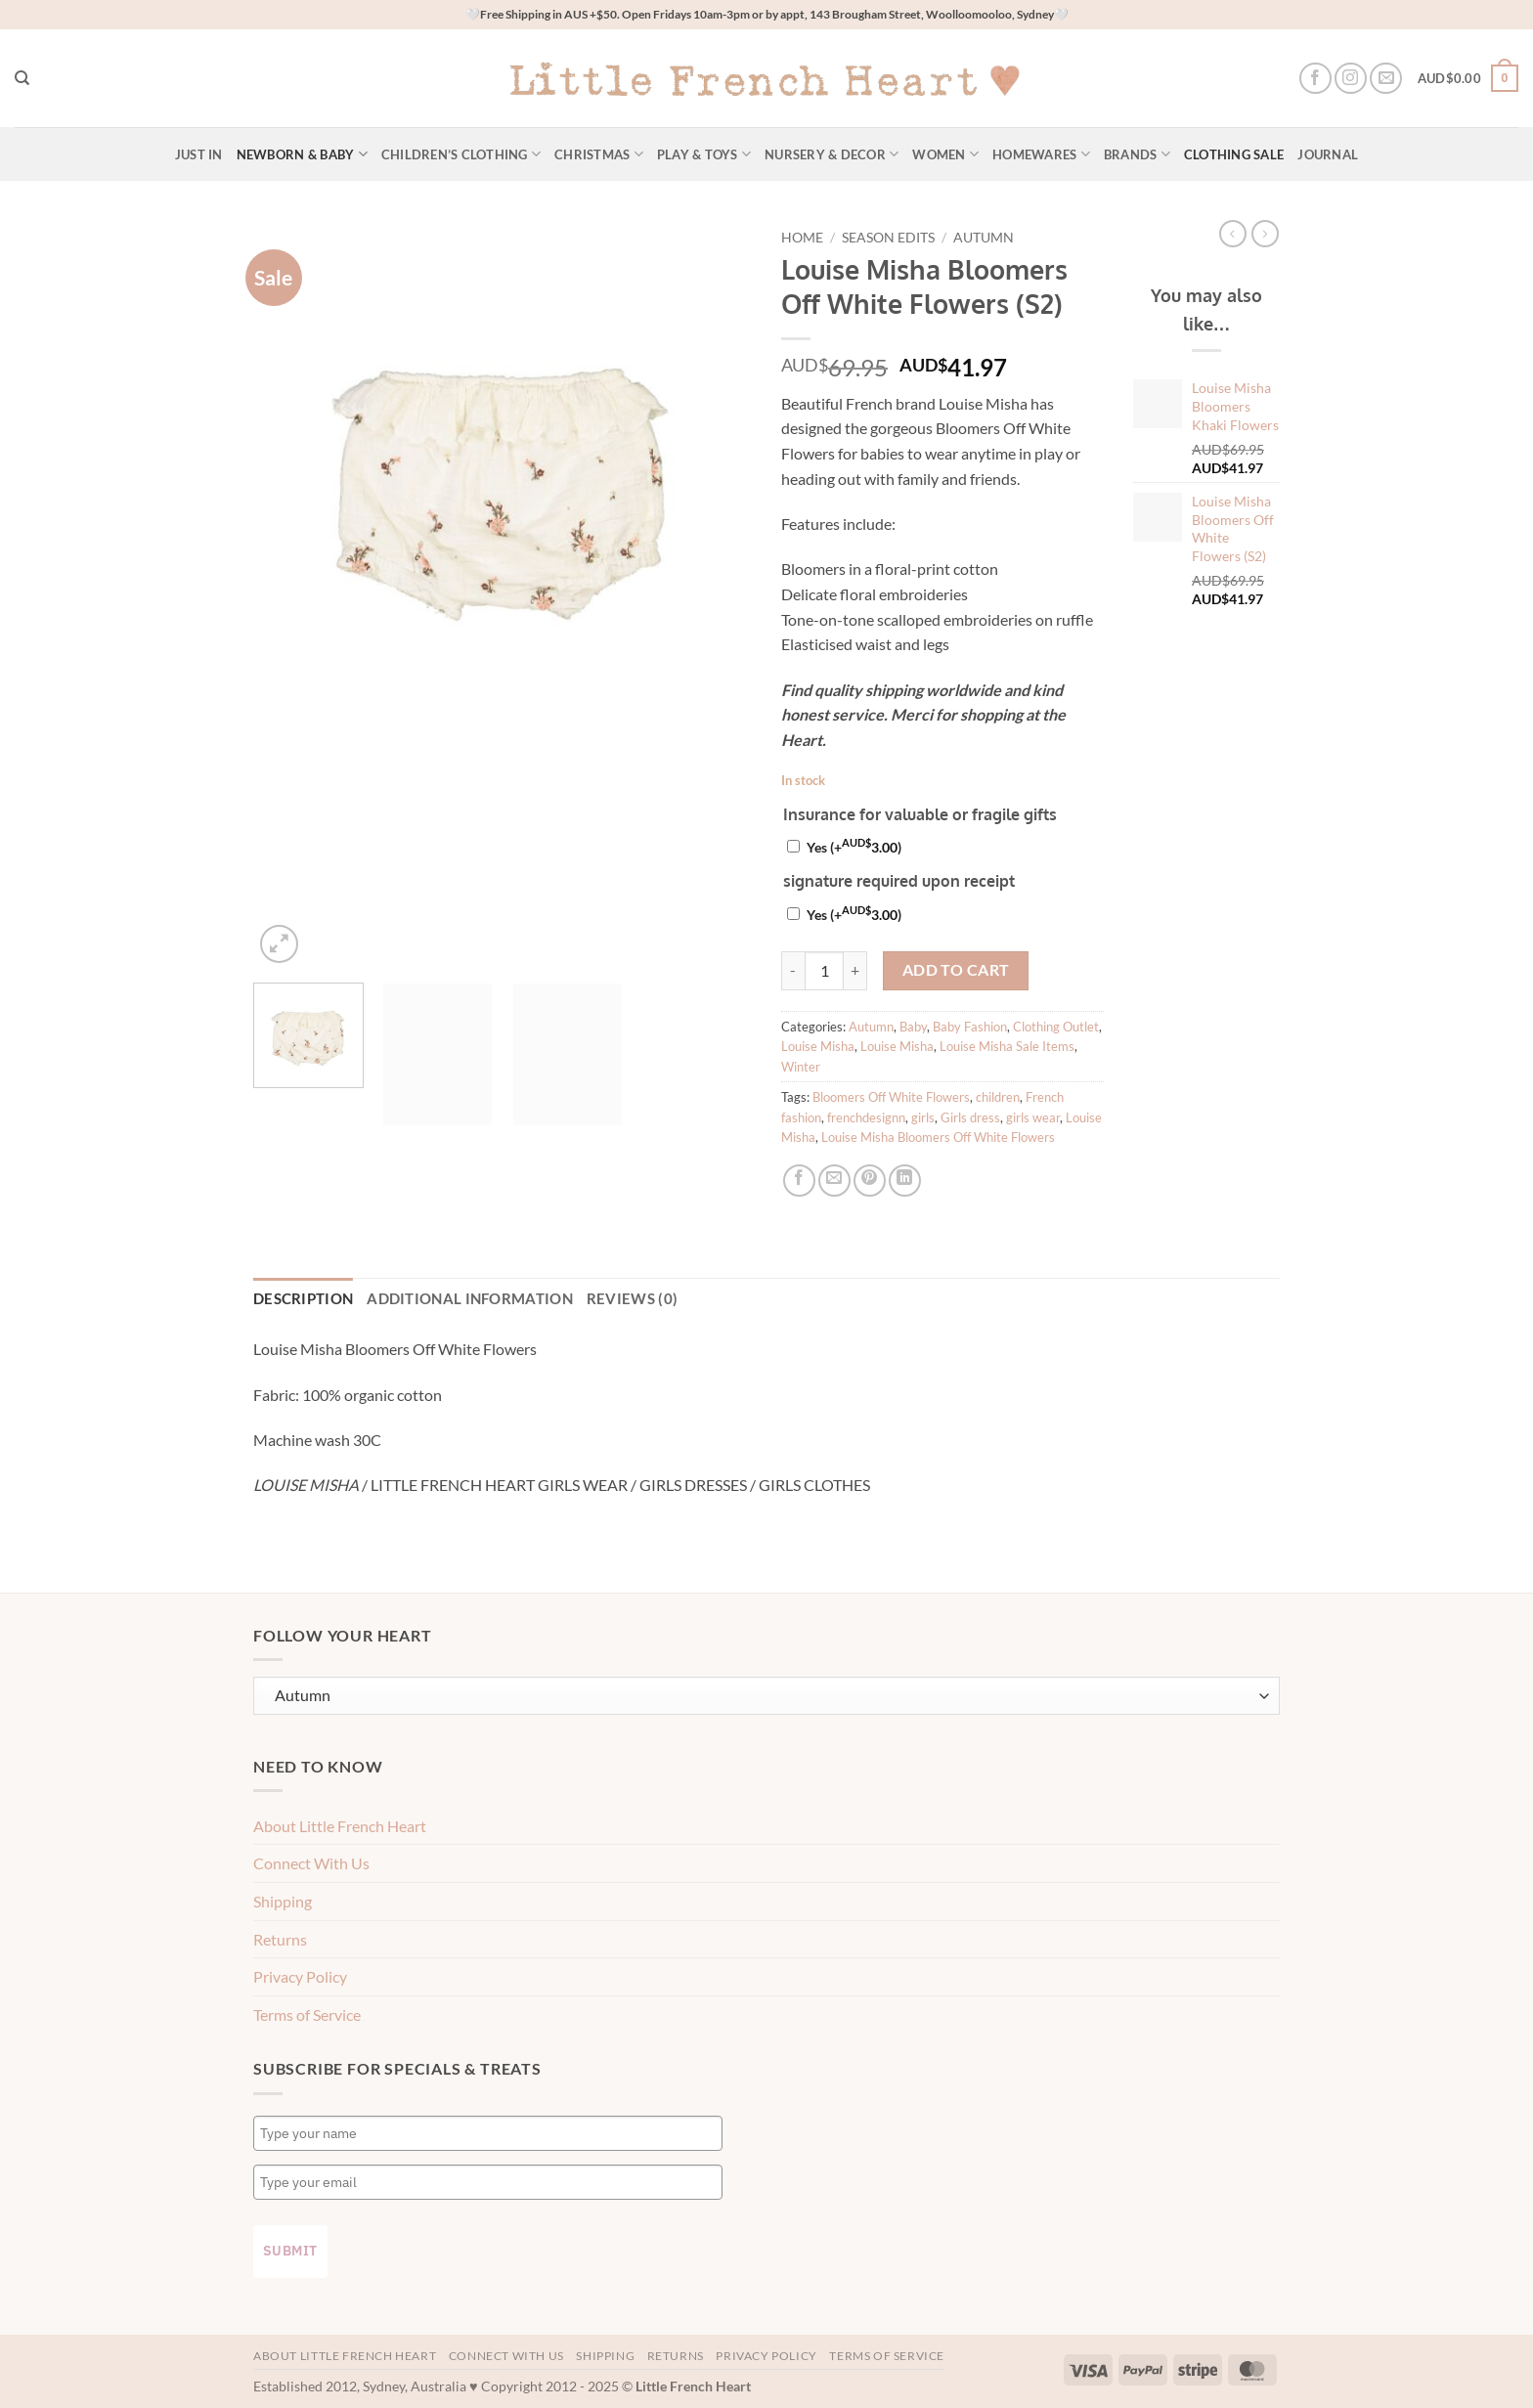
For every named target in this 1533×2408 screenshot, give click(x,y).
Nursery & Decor (831, 154)
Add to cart (956, 970)
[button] (1468, 78)
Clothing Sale (1234, 154)
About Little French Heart (339, 1823)
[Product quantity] (824, 970)
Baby (913, 1026)
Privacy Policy (300, 1973)
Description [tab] (296, 1297)
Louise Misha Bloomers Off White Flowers (938, 1137)
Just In (199, 154)
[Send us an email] (1386, 79)
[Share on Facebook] (799, 1180)
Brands (1137, 154)
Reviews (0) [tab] (583, 1297)
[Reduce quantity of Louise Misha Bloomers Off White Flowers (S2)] (793, 970)
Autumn (983, 237)
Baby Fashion (970, 1026)
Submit (290, 2247)
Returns (280, 1935)
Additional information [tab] (443, 1297)
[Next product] (1233, 233)
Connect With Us (311, 1860)
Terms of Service (307, 2011)
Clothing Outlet (1056, 1026)
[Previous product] (1265, 233)
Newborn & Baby (302, 154)
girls (923, 1117)
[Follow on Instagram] (1351, 79)
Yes (854, 847)
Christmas (598, 154)
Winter (800, 1066)
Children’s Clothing (461, 154)
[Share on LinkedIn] (905, 1180)
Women (945, 154)
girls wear (1033, 1117)
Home (802, 237)
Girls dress (970, 1117)
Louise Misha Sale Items (1007, 1046)
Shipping (282, 1898)
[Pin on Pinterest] (870, 1180)
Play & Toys (704, 154)
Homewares (1041, 154)
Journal (1327, 154)
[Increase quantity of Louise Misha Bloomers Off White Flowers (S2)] (855, 970)
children (998, 1097)
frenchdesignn (866, 1117)
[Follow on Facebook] (1315, 79)
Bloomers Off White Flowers (891, 1097)
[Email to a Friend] (834, 1180)
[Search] (22, 78)
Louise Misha (817, 1046)
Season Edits (888, 237)
